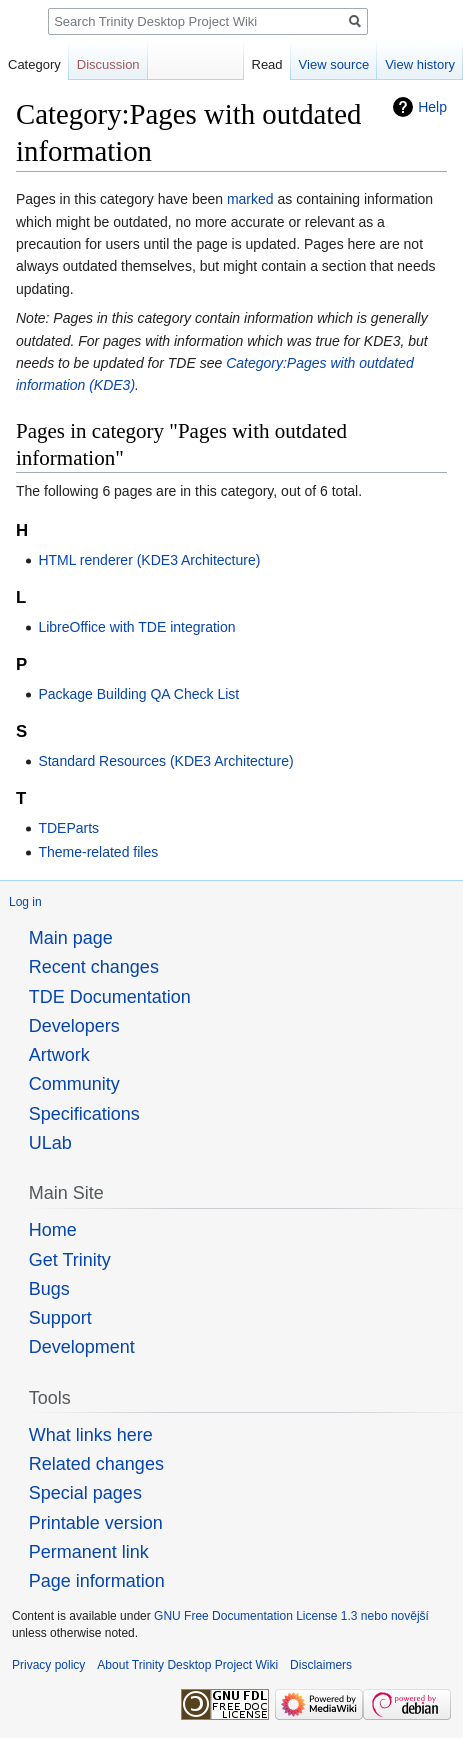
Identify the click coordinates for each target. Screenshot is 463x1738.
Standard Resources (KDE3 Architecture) (165, 761)
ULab (50, 1143)
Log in (25, 902)
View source (334, 64)
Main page (71, 938)
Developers (74, 1026)
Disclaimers (321, 1665)
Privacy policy (48, 1665)
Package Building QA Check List (138, 694)
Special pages (85, 1493)
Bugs (49, 1289)
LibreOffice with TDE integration (136, 627)
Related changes (96, 1464)
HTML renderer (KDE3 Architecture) (149, 560)
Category (34, 64)
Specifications (84, 1114)
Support (60, 1318)
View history (420, 64)
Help (432, 107)
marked (250, 199)
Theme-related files (98, 852)
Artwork (59, 1055)
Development (82, 1347)
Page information (97, 1581)
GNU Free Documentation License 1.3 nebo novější (291, 1616)
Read (267, 64)
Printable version (96, 1523)
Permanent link (89, 1552)
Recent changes (94, 967)
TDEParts (68, 828)
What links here (91, 1435)
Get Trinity (70, 1260)
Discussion (108, 64)
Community (74, 1084)
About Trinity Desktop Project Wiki (187, 1665)
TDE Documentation (110, 997)
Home (53, 1230)
